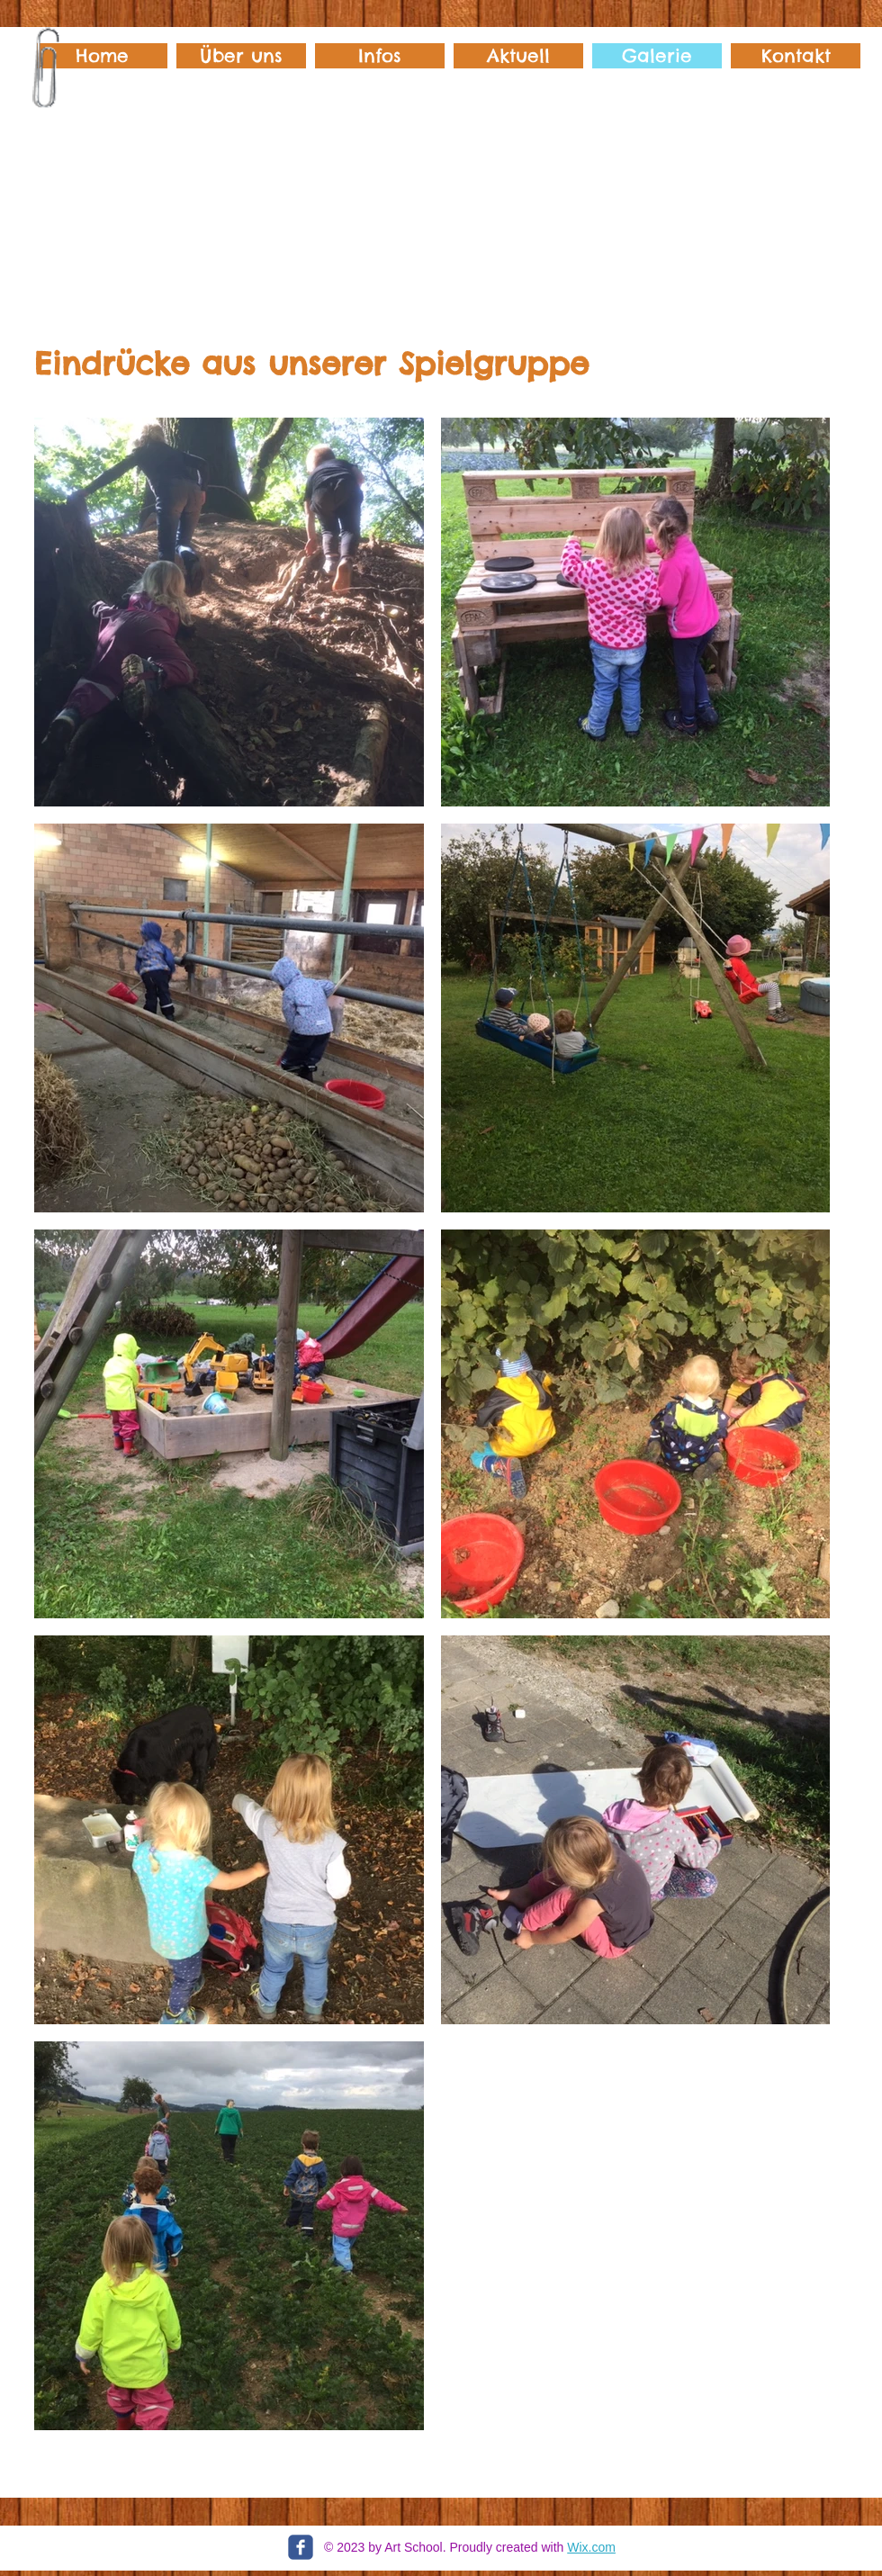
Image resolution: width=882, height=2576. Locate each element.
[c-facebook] (300, 2547)
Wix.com (591, 2547)
